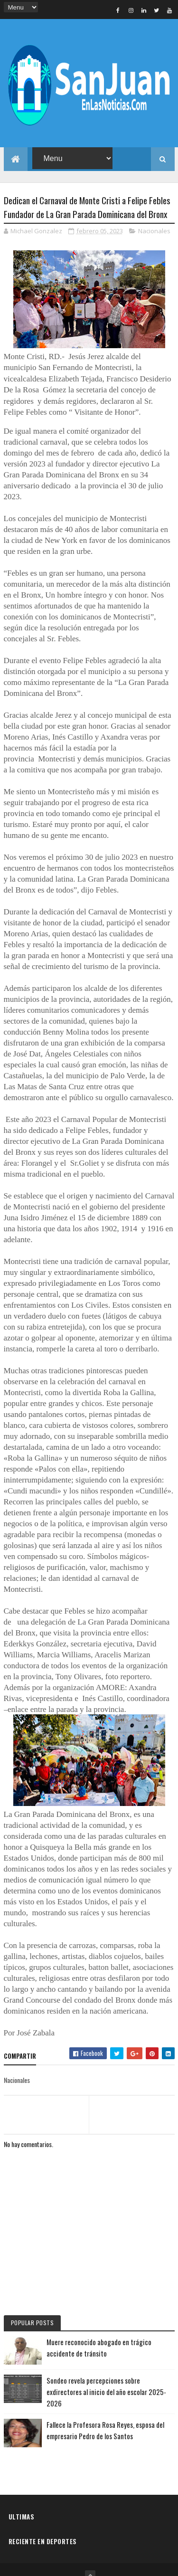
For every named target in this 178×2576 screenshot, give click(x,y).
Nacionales (154, 209)
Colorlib (121, 2565)
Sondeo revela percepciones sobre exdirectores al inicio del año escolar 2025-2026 (106, 2369)
